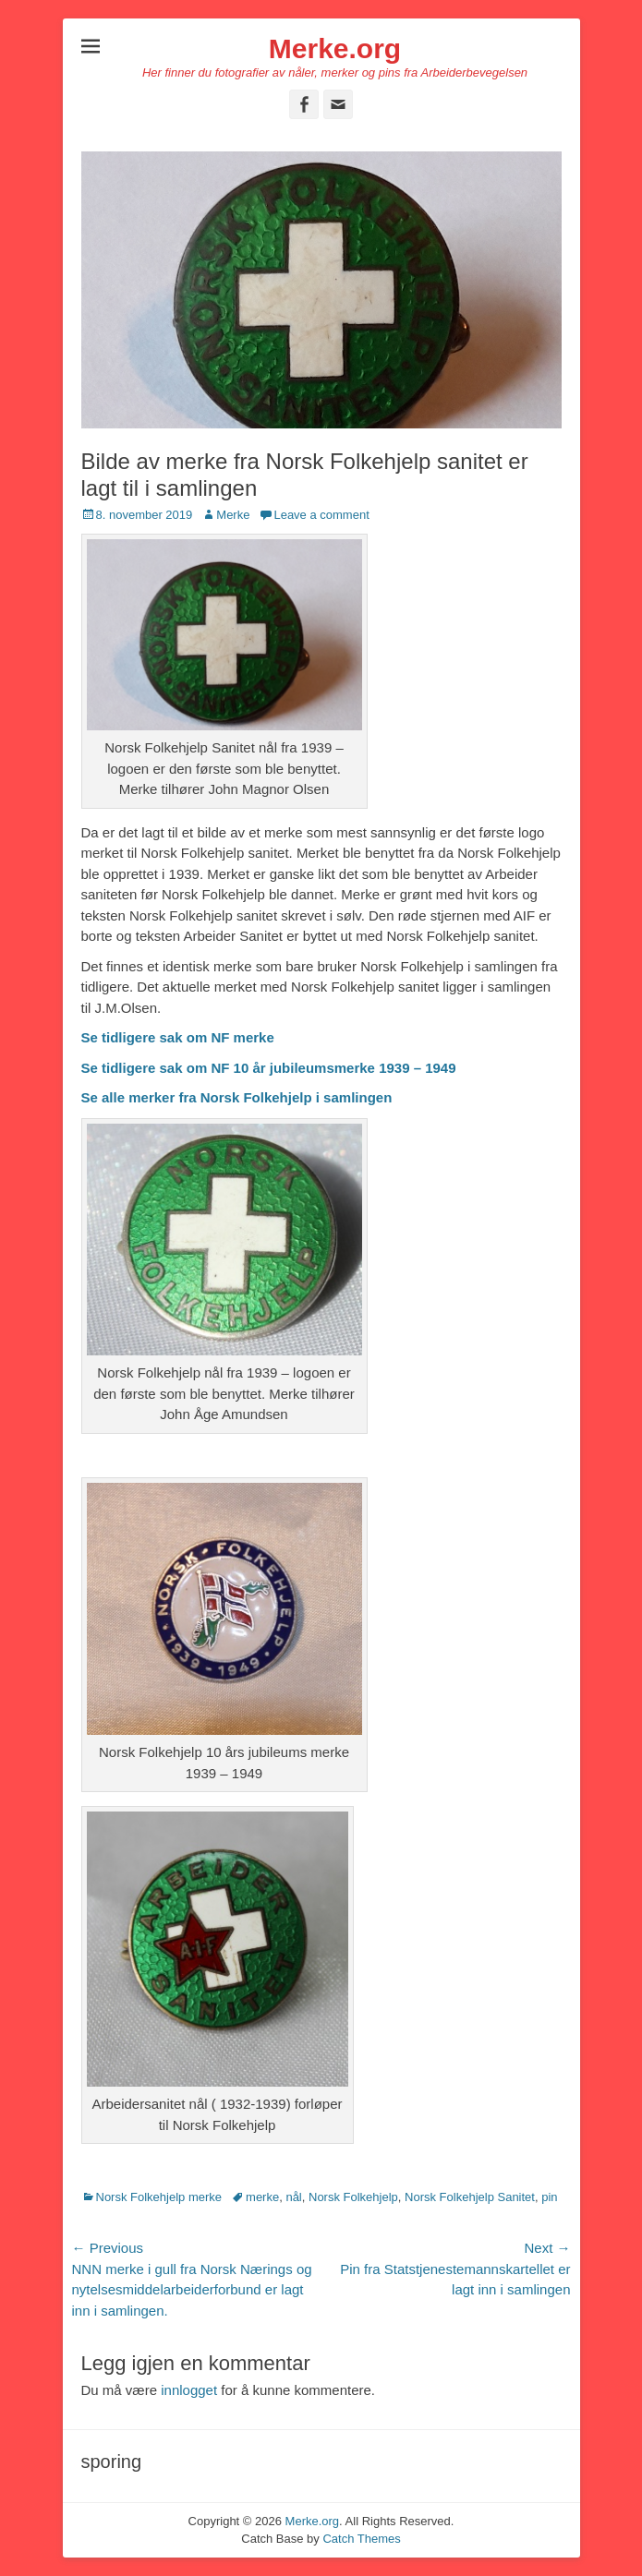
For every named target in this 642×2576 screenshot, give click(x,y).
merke (262, 2197)
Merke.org (335, 48)
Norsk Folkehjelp (353, 2197)
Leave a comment (321, 515)
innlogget (189, 2390)
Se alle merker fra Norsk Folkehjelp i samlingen (237, 1097)
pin (549, 2197)
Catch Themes (361, 2539)
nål (293, 2197)
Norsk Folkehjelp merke (159, 2197)
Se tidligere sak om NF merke (177, 1037)
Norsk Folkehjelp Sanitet (470, 2197)
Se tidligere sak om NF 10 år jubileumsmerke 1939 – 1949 (268, 1068)
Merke (232, 515)
